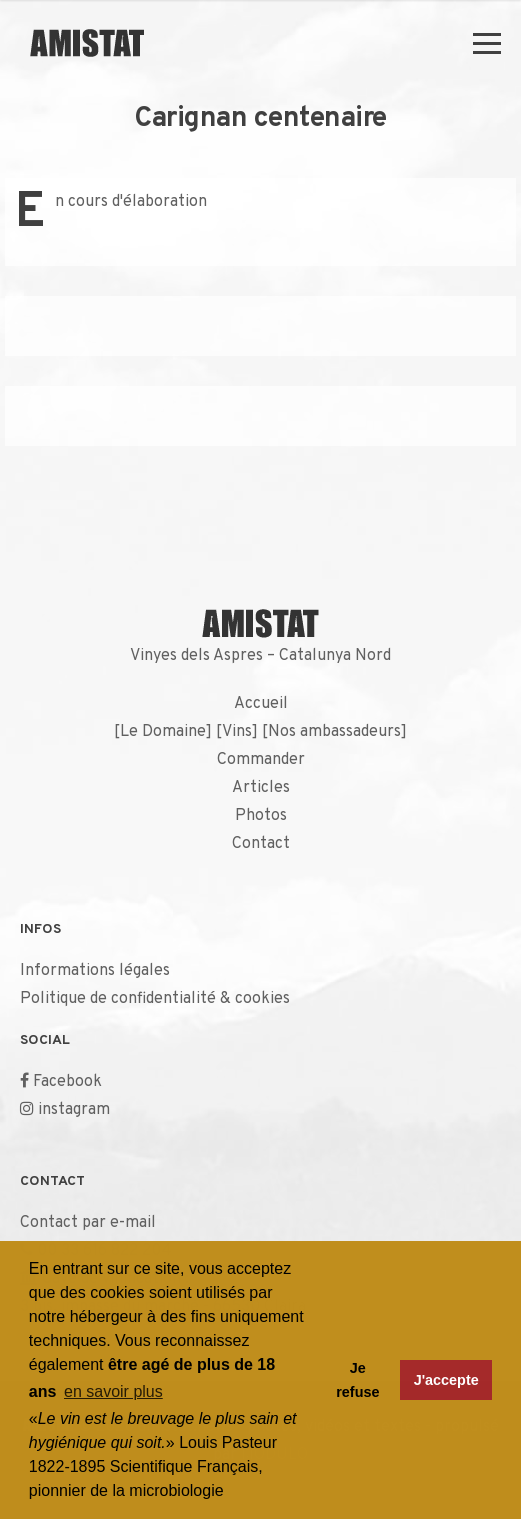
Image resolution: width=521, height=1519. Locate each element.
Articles (261, 788)
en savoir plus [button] (113, 1391)
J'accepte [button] (446, 1380)
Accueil (261, 704)
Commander (261, 760)
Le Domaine (163, 732)
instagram (74, 1110)
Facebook (67, 1082)
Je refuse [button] (357, 1380)
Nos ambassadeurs (334, 732)
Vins (237, 732)
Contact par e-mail (88, 1223)
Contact (261, 844)
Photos (261, 816)
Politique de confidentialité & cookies (155, 999)
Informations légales (95, 971)
